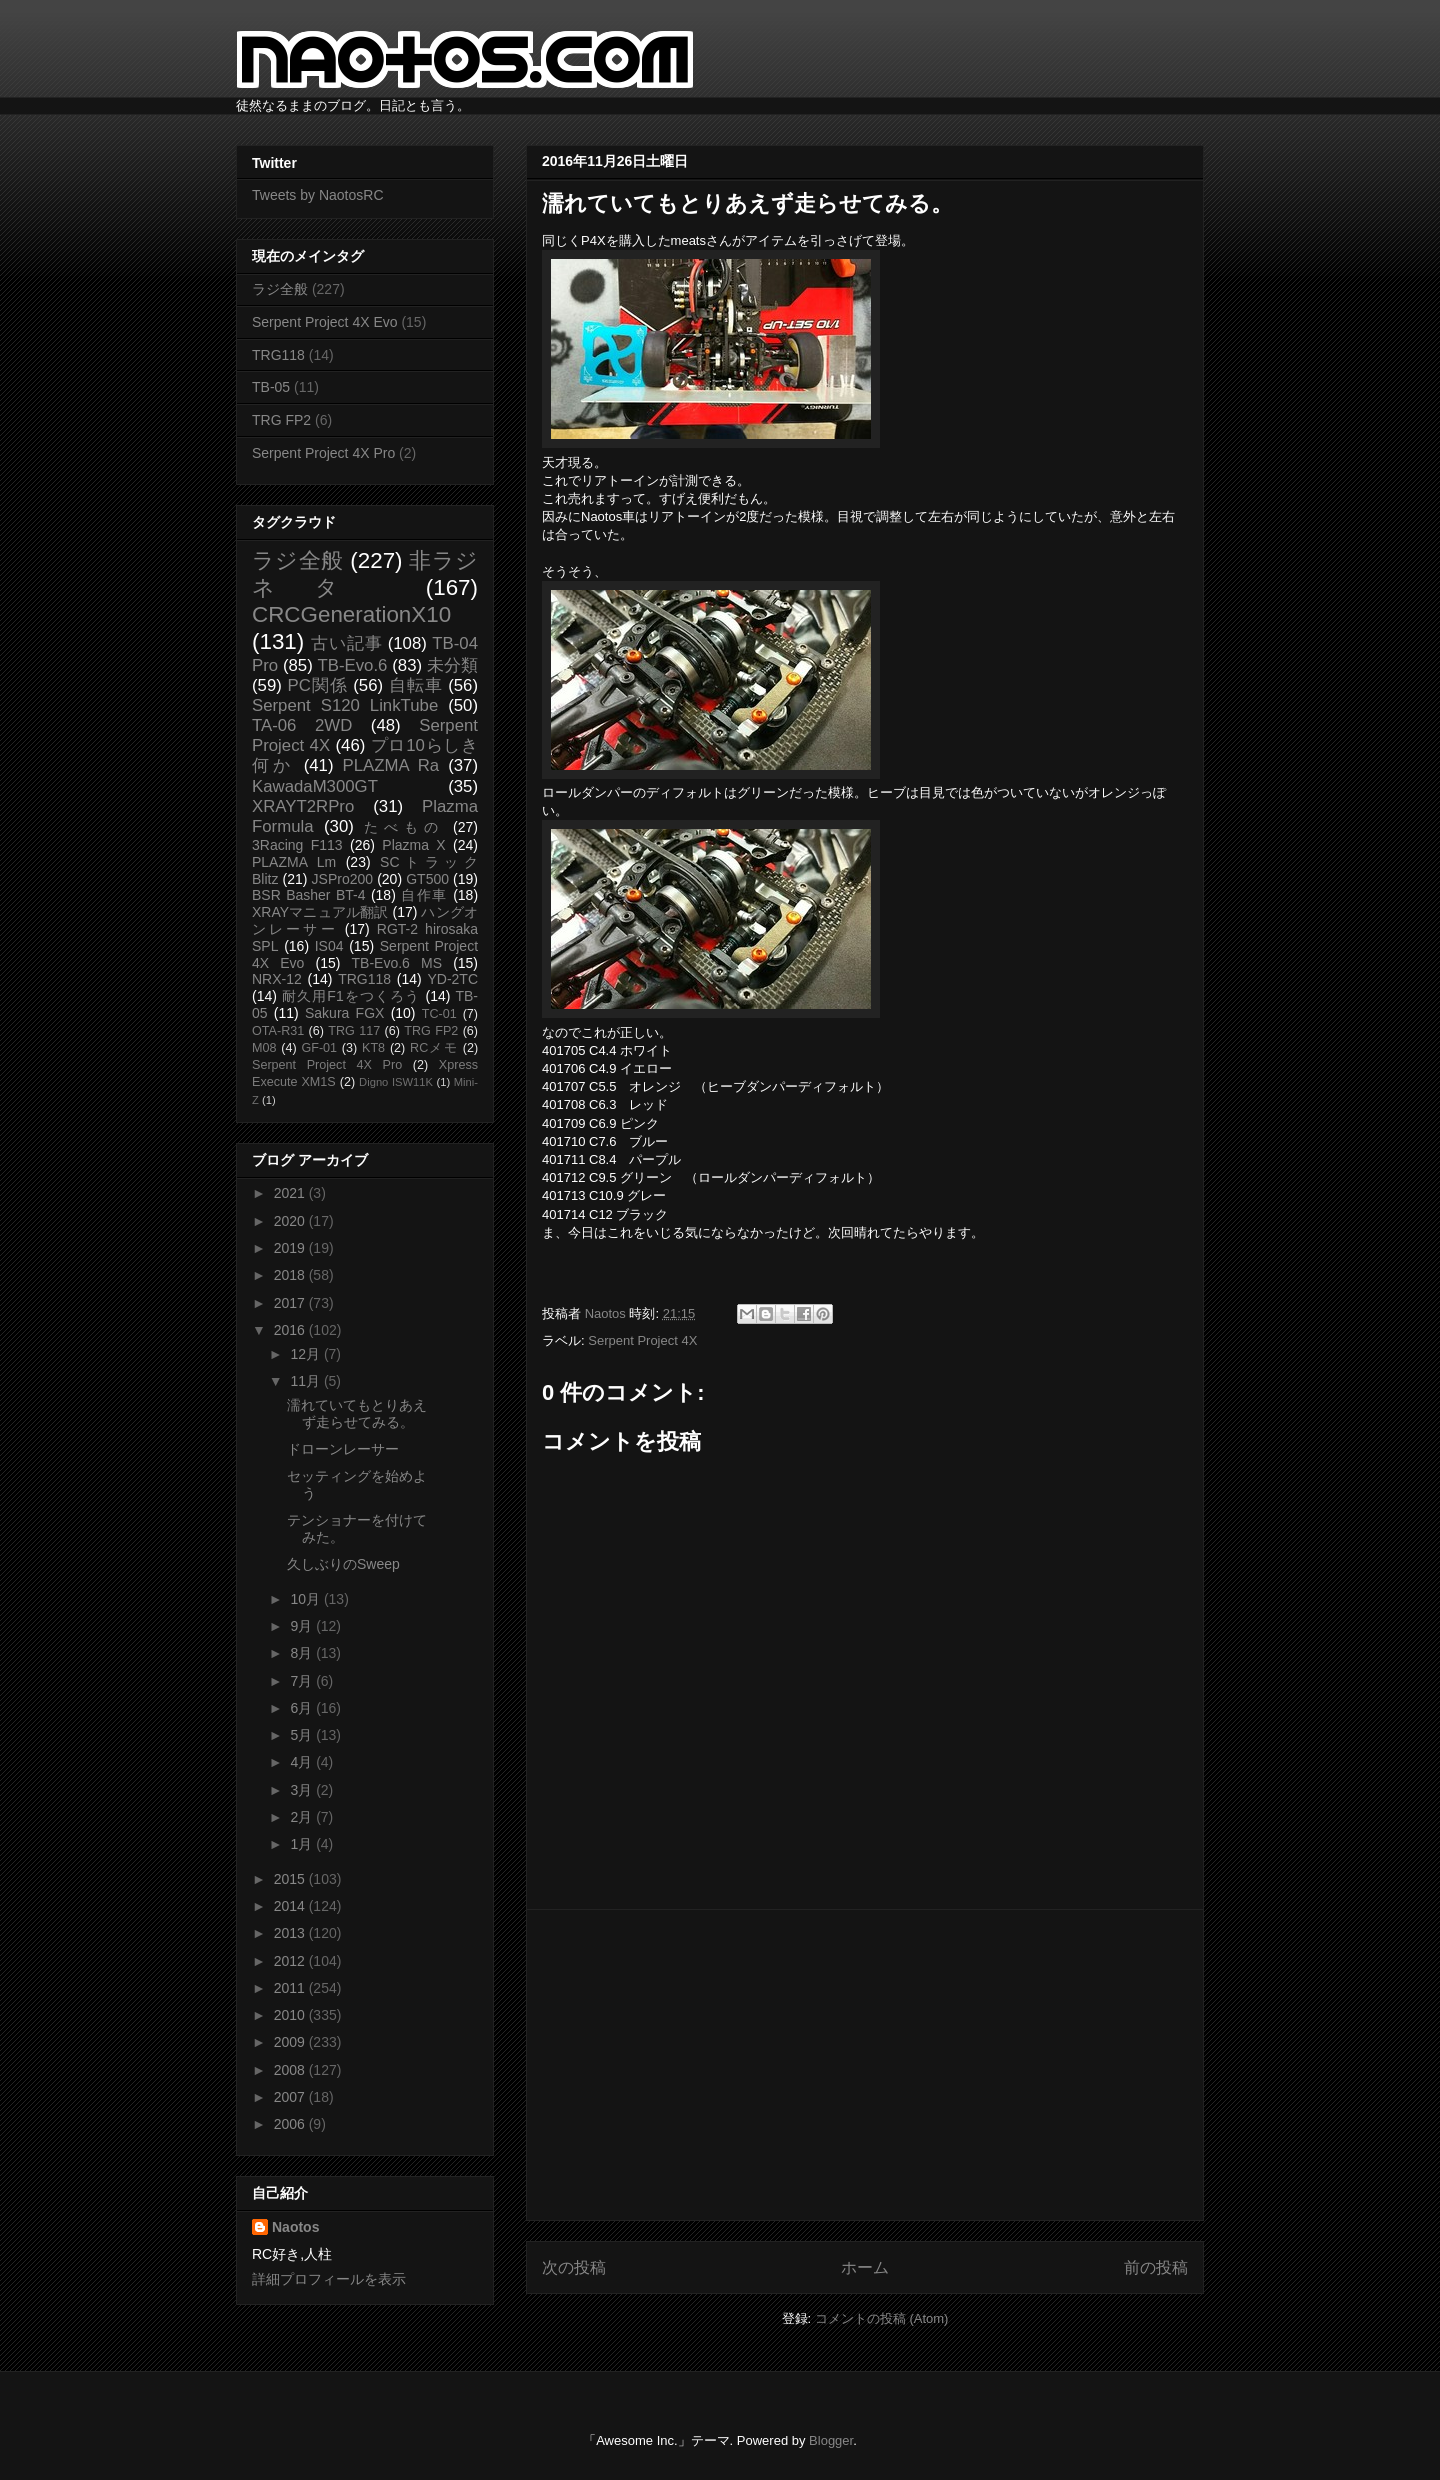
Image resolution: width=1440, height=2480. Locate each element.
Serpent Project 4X (642, 1340)
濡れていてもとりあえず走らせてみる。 (357, 1413)
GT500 (427, 879)
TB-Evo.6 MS (397, 963)
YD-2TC (452, 979)
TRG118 (278, 355)
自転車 (416, 685)
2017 (291, 1303)
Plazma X (413, 845)
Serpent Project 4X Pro (323, 453)
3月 (303, 1790)
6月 (303, 1708)
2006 (291, 2124)
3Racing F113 (297, 845)
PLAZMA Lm (294, 862)
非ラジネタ (365, 574)
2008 (291, 2070)
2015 (291, 1879)
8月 (303, 1653)
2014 (291, 1906)
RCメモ (434, 1048)
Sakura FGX (344, 1013)
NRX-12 (277, 979)
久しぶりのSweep (343, 1564)
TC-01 (439, 1014)
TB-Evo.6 (353, 665)
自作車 (424, 895)
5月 (303, 1735)
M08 (264, 1048)
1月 (303, 1844)
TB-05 (271, 387)
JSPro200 (342, 879)
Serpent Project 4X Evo (325, 322)
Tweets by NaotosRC (318, 195)
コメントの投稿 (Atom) (882, 2318)
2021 (291, 1193)
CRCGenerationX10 (351, 614)
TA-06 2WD (302, 725)
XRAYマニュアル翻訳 (320, 912)
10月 (306, 1599)
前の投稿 (1156, 2267)
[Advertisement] (865, 2065)
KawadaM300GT (315, 786)
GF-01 (319, 1048)
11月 (306, 1381)
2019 (291, 1248)
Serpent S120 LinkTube (345, 705)
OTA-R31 (278, 1031)
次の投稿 (574, 2267)
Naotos (295, 2227)
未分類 (452, 665)
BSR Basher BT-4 (309, 895)
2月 (303, 1817)
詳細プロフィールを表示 (329, 2279)
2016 (291, 1330)
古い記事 (346, 643)
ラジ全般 (280, 289)
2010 (291, 2015)
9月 (303, 1626)
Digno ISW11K (396, 1082)
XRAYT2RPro (303, 806)
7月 (303, 1681)
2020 (291, 1221)
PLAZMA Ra (391, 765)
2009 (291, 2042)
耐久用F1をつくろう (351, 996)
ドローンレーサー (343, 1449)
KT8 (373, 1048)
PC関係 (317, 685)
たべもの (403, 827)
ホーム (865, 2267)
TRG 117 (354, 1031)
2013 (291, 1933)
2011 (291, 1988)
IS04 (329, 946)
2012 (291, 1961)
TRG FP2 (281, 420)
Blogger (831, 2440)
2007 (291, 2097)
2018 (291, 1275)
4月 (303, 1762)
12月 (306, 1354)
